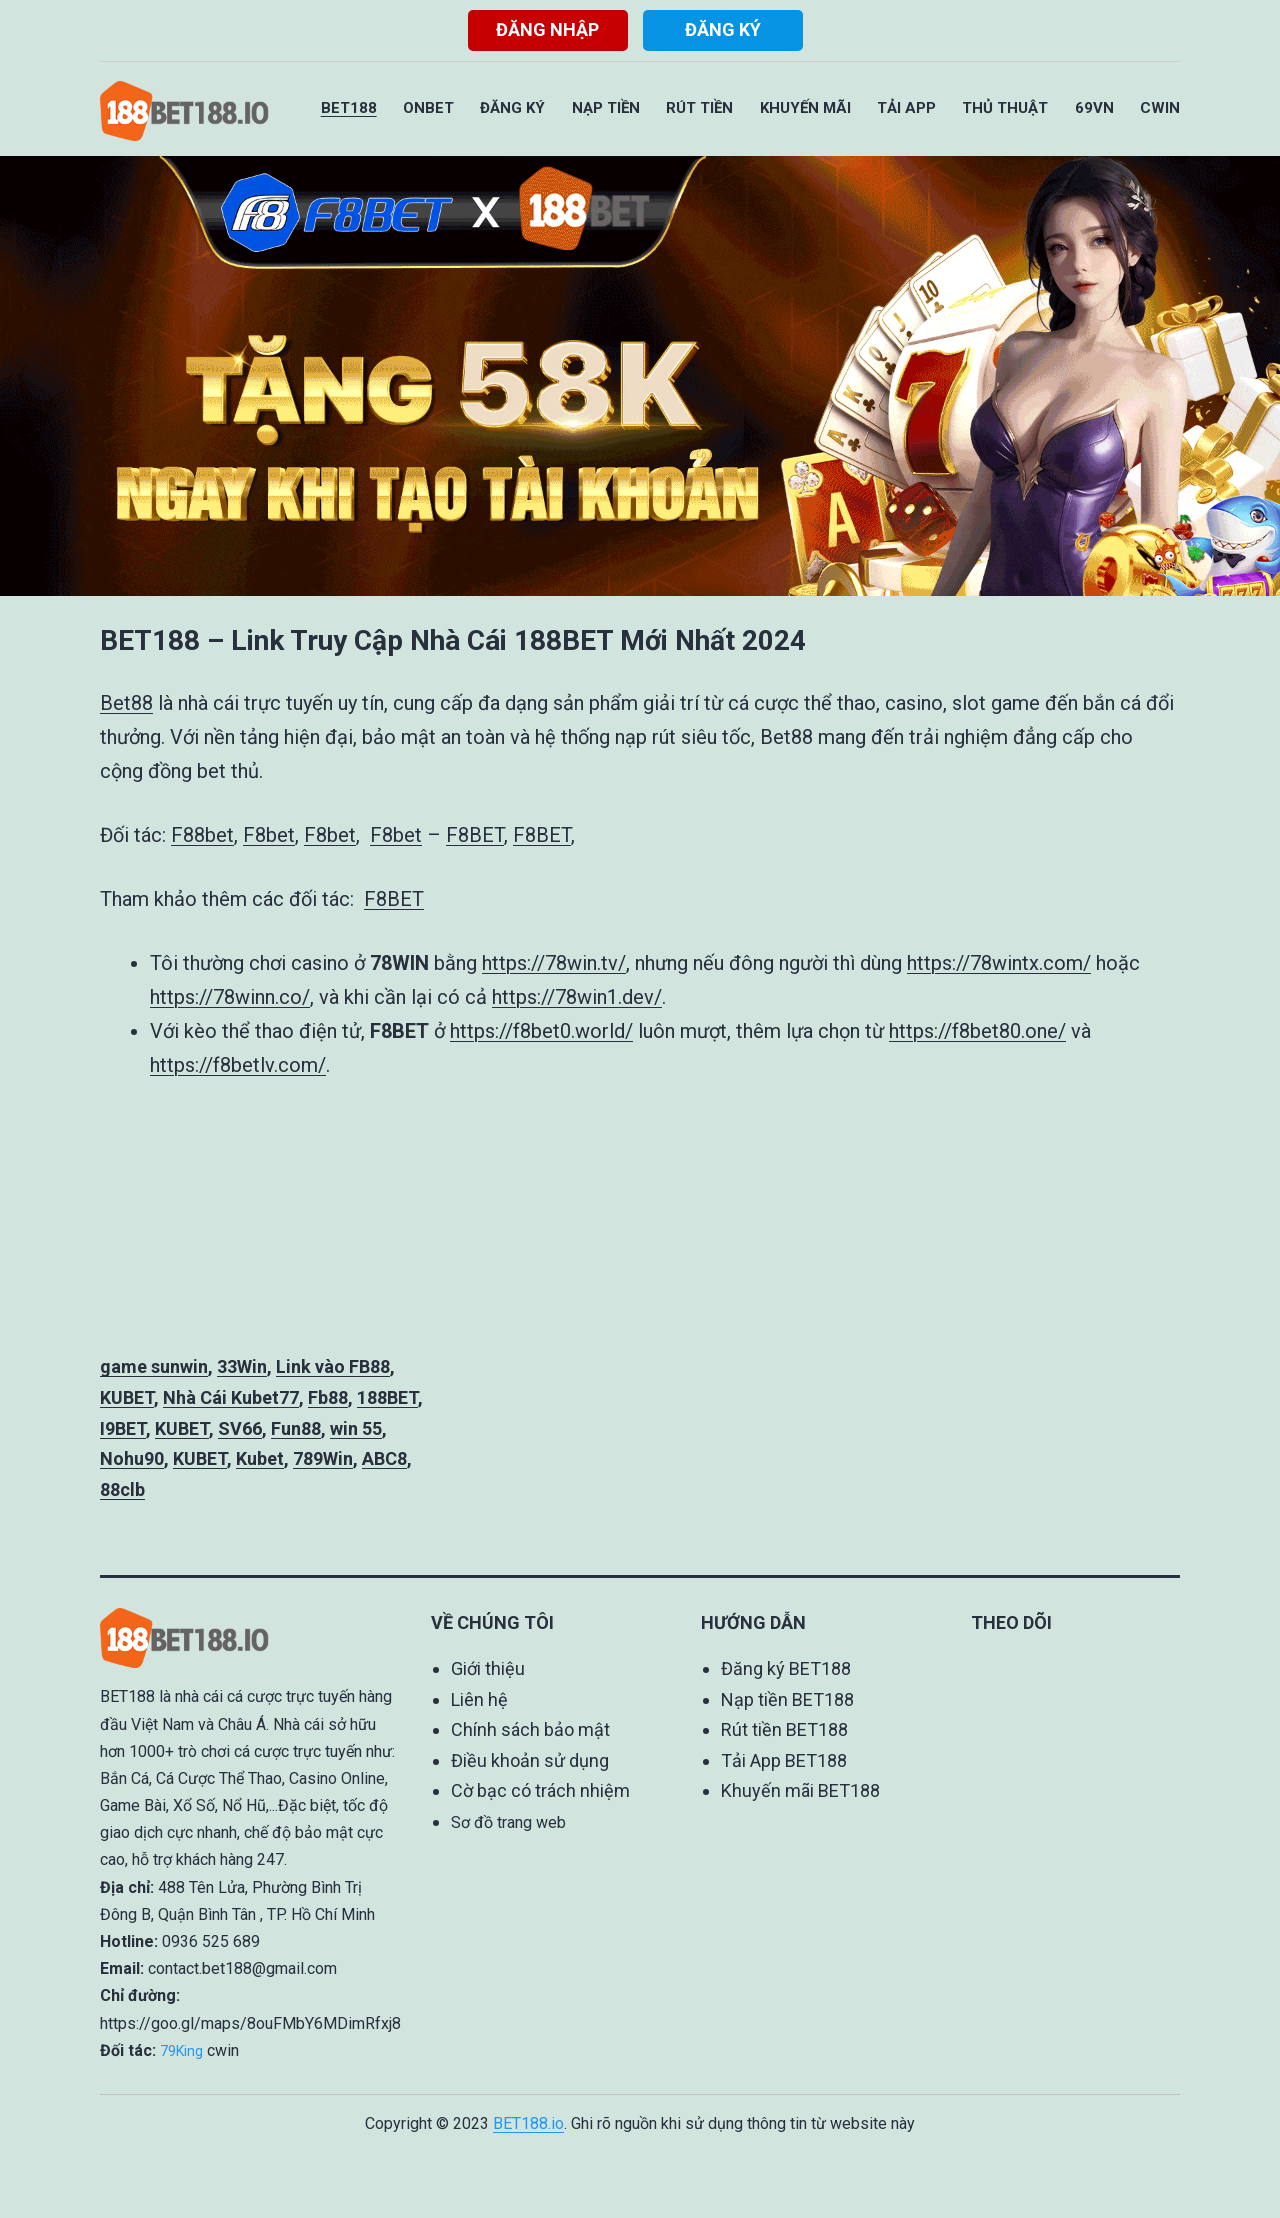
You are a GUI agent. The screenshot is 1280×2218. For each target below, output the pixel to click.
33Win (242, 1366)
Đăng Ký (512, 108)
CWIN (1160, 108)
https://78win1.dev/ (577, 997)
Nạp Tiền (606, 108)
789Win (323, 1458)
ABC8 (384, 1458)
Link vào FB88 (333, 1366)
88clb (122, 1489)
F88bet (202, 835)
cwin (223, 2050)
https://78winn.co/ (230, 997)
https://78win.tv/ (554, 963)
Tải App (906, 108)
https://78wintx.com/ (999, 963)
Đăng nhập (547, 29)
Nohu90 (132, 1458)
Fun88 (296, 1428)
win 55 (356, 1428)
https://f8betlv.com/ (238, 1065)
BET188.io (528, 2123)
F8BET (475, 835)
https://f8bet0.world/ (541, 1031)
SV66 (240, 1428)
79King (181, 2051)
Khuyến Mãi (805, 108)
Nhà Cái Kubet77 (231, 1397)
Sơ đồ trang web (508, 1822)
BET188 (349, 108)
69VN (1094, 108)
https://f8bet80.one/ (977, 1031)
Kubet (260, 1458)
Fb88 (328, 1397)
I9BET (123, 1428)
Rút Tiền (699, 108)
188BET (387, 1397)
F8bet (269, 835)
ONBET (428, 108)
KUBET (127, 1397)
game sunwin (154, 1366)
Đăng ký (723, 29)
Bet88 (126, 703)
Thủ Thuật (1005, 108)
